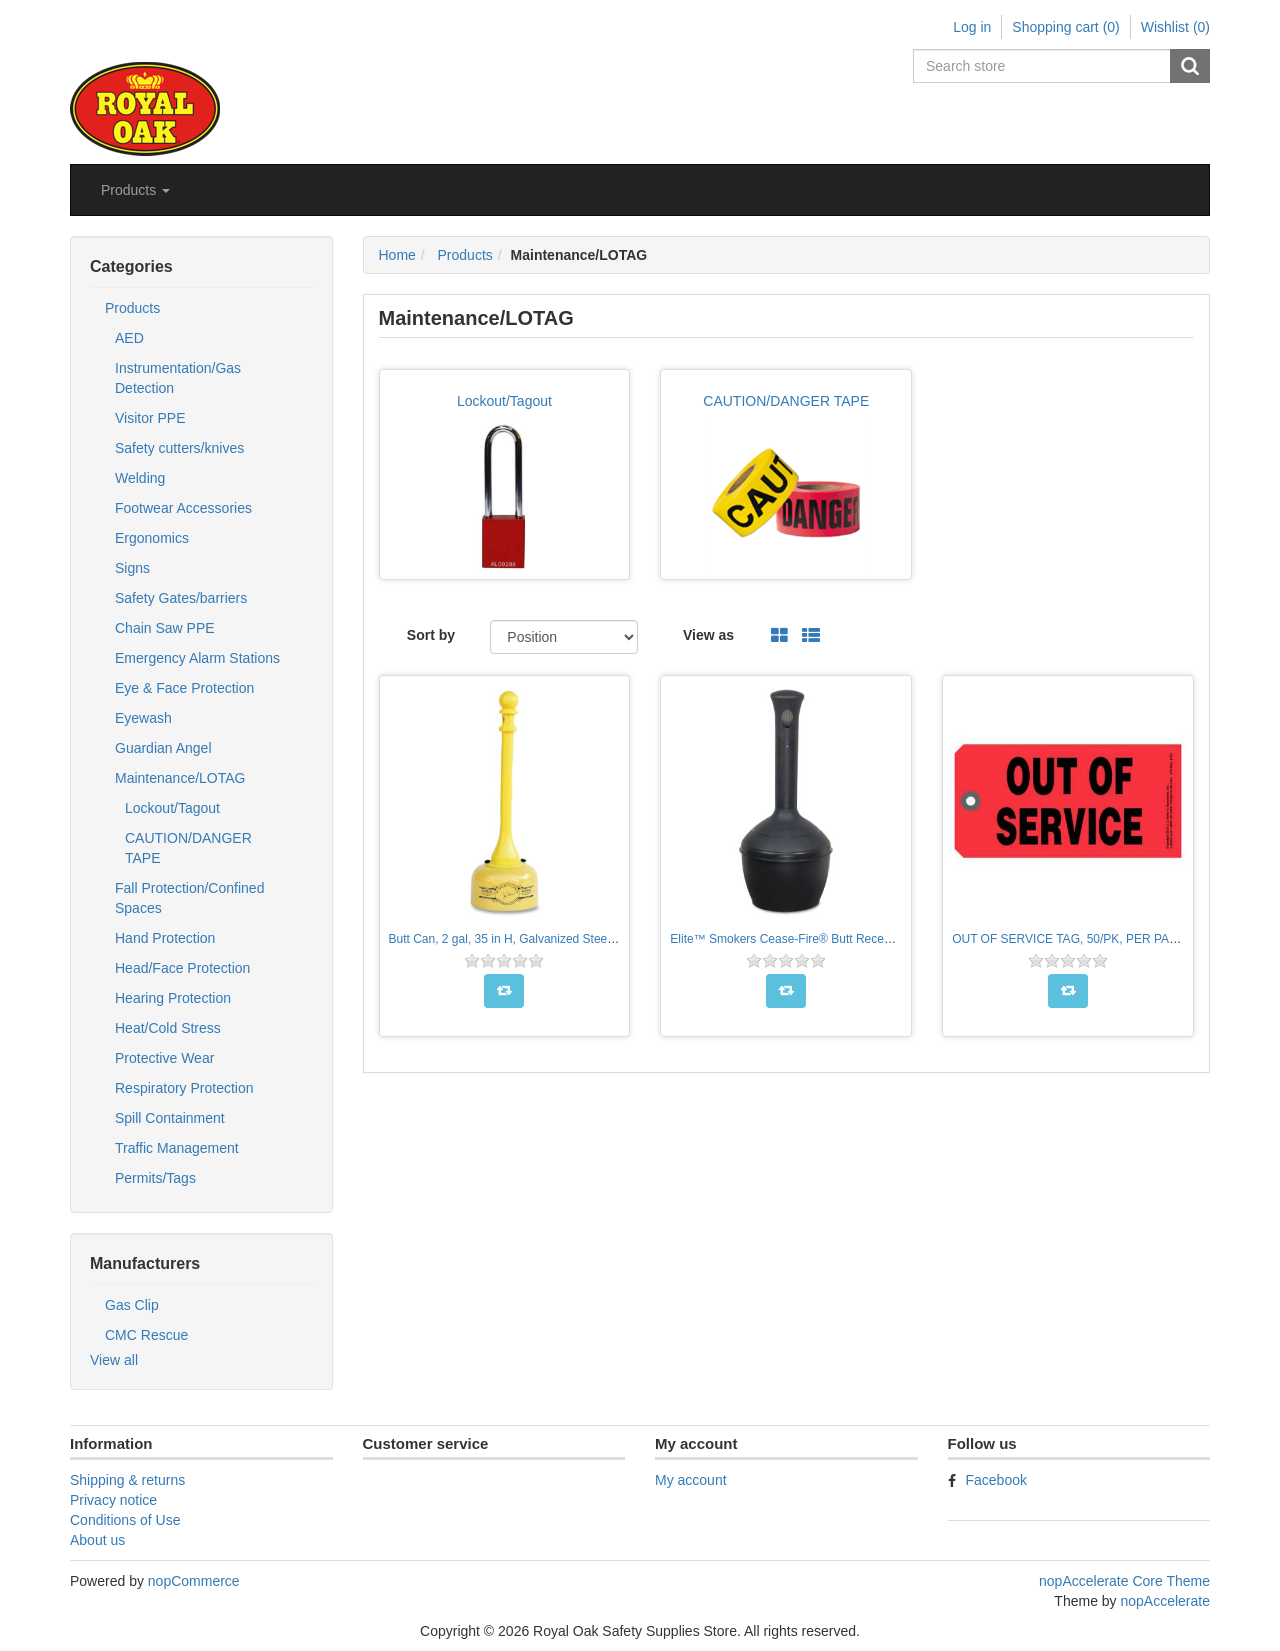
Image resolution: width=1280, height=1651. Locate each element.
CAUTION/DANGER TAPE (188, 848)
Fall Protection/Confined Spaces (189, 898)
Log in (972, 27)
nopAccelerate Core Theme (1124, 1581)
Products (132, 308)
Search (1190, 66)
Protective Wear (164, 1058)
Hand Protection (165, 938)
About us (97, 1540)
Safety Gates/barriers (181, 598)
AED (129, 338)
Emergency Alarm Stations (197, 658)
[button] (135, 190)
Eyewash (143, 718)
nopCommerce (194, 1581)
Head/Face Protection (182, 968)
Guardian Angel (163, 748)
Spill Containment (170, 1118)
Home (397, 255)
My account (691, 1480)
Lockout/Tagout (172, 808)
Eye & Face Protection (184, 688)
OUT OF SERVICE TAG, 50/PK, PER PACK (1069, 939)
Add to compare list (504, 991)
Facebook (996, 1480)
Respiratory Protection (184, 1088)
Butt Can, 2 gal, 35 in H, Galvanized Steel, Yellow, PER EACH (554, 939)
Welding (140, 478)
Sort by (431, 635)
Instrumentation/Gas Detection (178, 378)
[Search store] (1043, 66)
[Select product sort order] (564, 637)
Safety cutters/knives (179, 448)
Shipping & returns (127, 1480)
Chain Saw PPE (165, 628)
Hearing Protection (173, 998)
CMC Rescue (146, 1335)
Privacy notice (113, 1500)
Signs (132, 568)
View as (708, 635)
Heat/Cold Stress (168, 1028)
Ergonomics (152, 538)
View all (114, 1360)
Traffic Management (177, 1148)
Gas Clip (132, 1305)
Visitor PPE (150, 418)
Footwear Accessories (183, 508)
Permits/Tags (155, 1178)
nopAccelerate (1165, 1601)
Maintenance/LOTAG (180, 778)
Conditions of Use (125, 1520)
